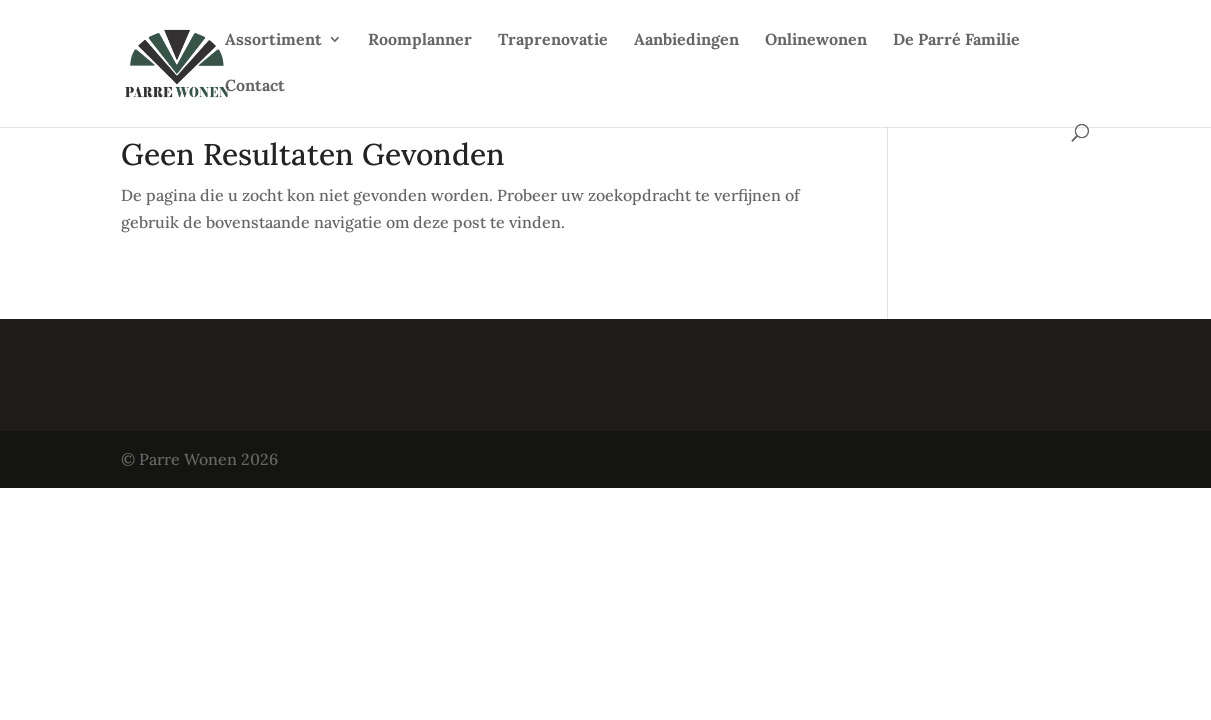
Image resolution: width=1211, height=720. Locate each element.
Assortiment (273, 40)
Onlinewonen (816, 40)
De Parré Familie (956, 40)
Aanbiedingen (686, 40)
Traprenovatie (553, 40)
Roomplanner (420, 40)
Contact (255, 86)
